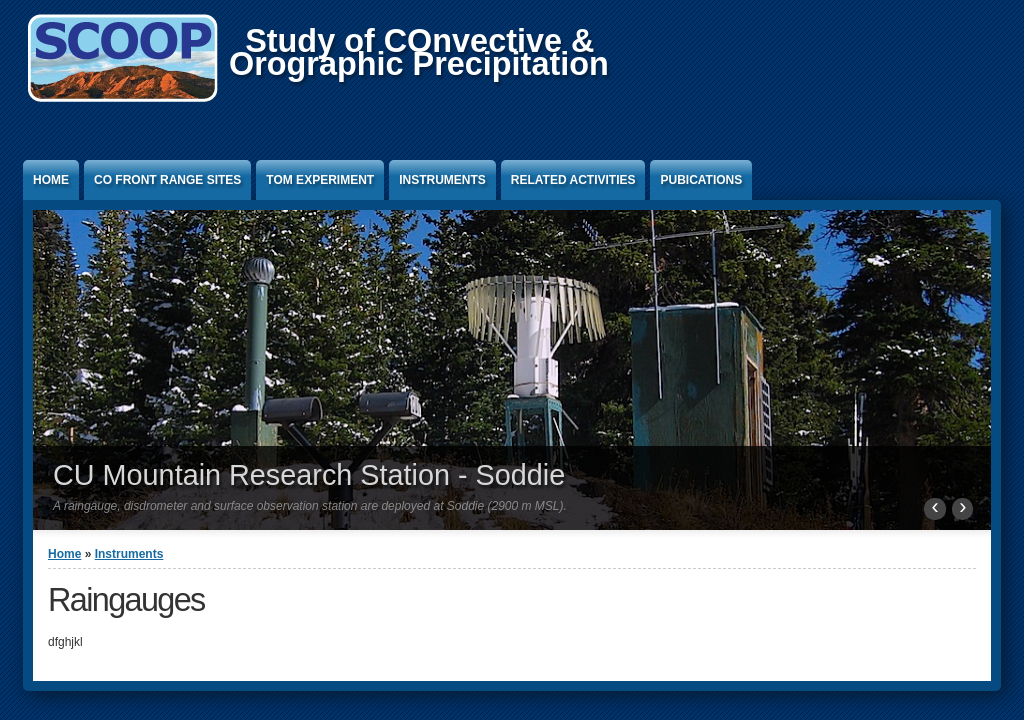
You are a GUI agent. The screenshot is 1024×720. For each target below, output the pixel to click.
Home (51, 180)
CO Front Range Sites (167, 180)
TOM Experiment (320, 180)
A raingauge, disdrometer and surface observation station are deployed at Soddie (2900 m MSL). (310, 506)
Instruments (442, 180)
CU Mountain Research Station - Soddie (309, 475)
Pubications (701, 180)
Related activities (573, 180)
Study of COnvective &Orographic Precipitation (419, 52)
